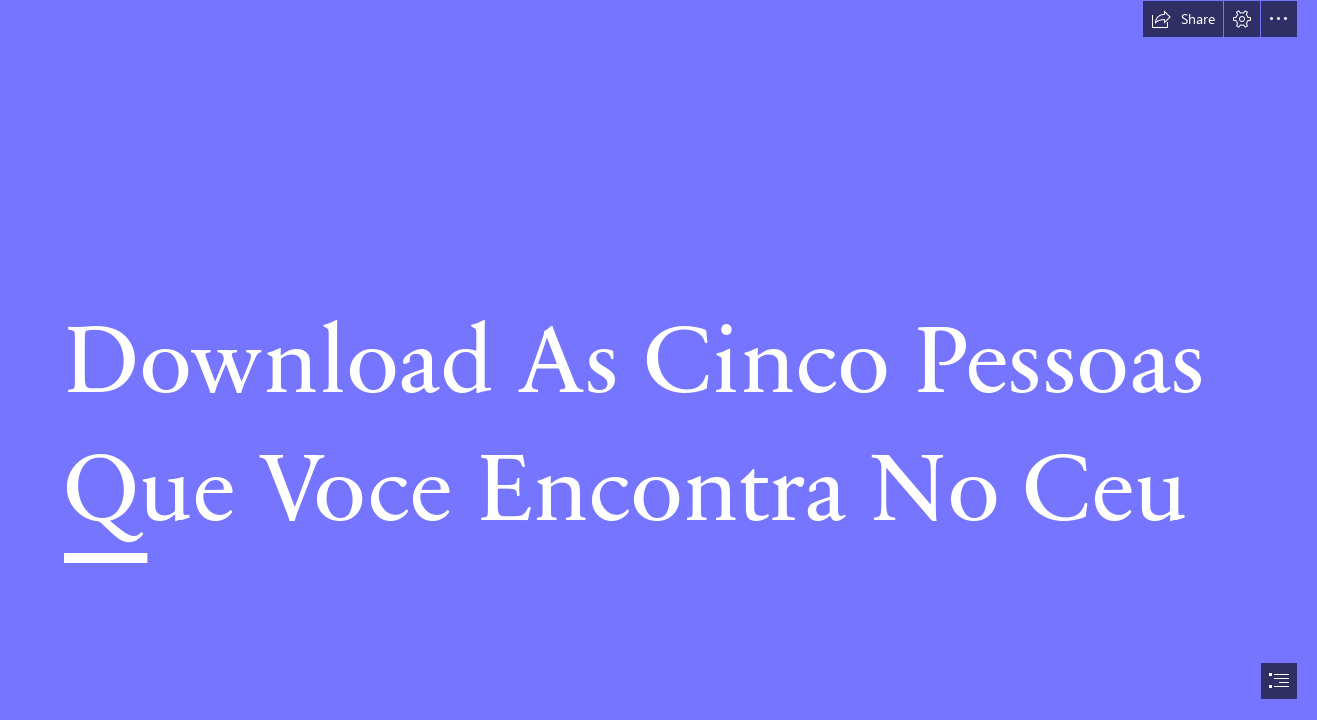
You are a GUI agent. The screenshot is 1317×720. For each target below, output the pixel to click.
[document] (658, 360)
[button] (1183, 19)
